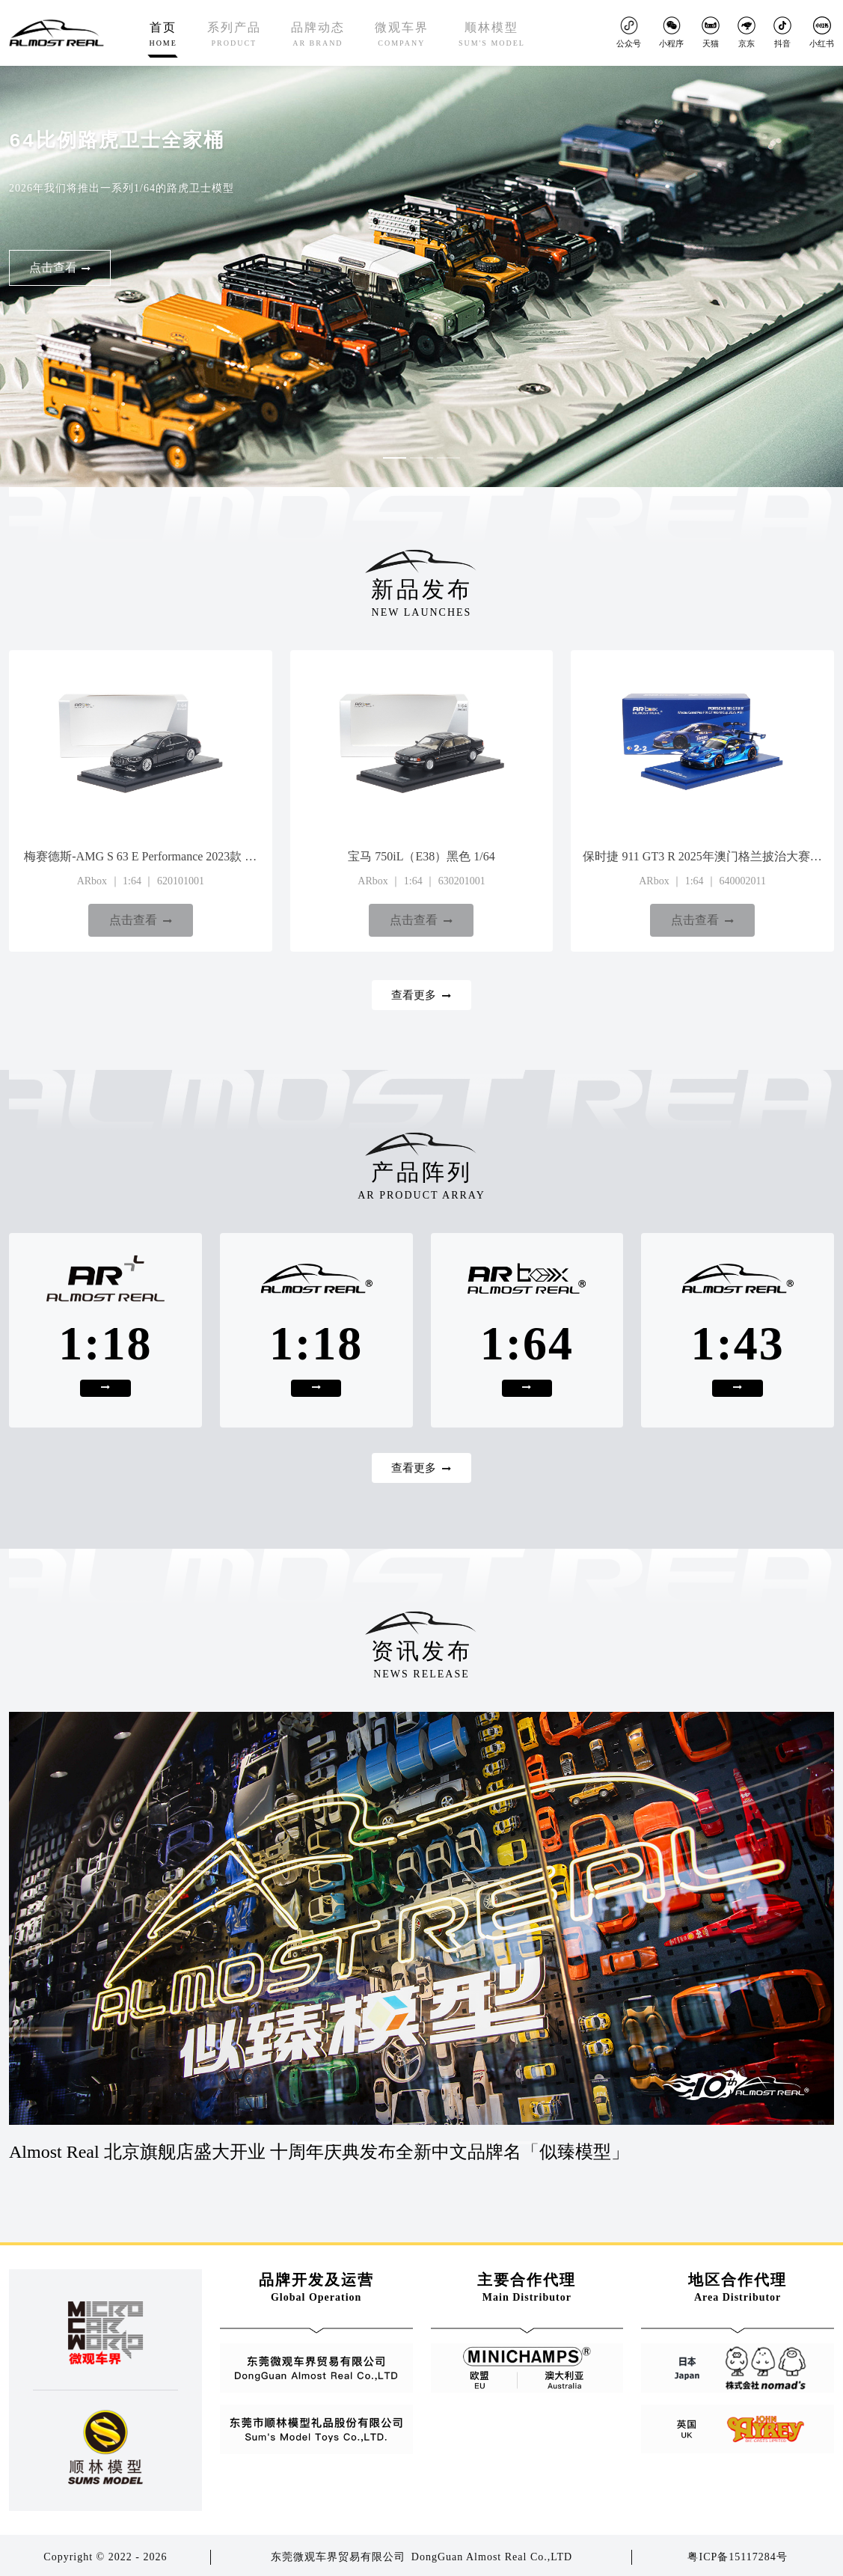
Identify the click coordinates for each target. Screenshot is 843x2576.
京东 (746, 32)
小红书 (821, 32)
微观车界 (402, 35)
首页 (163, 35)
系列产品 (234, 35)
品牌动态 (318, 35)
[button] (369, 449)
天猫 (711, 32)
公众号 (628, 32)
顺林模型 (492, 35)
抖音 (782, 32)
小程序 (671, 32)
